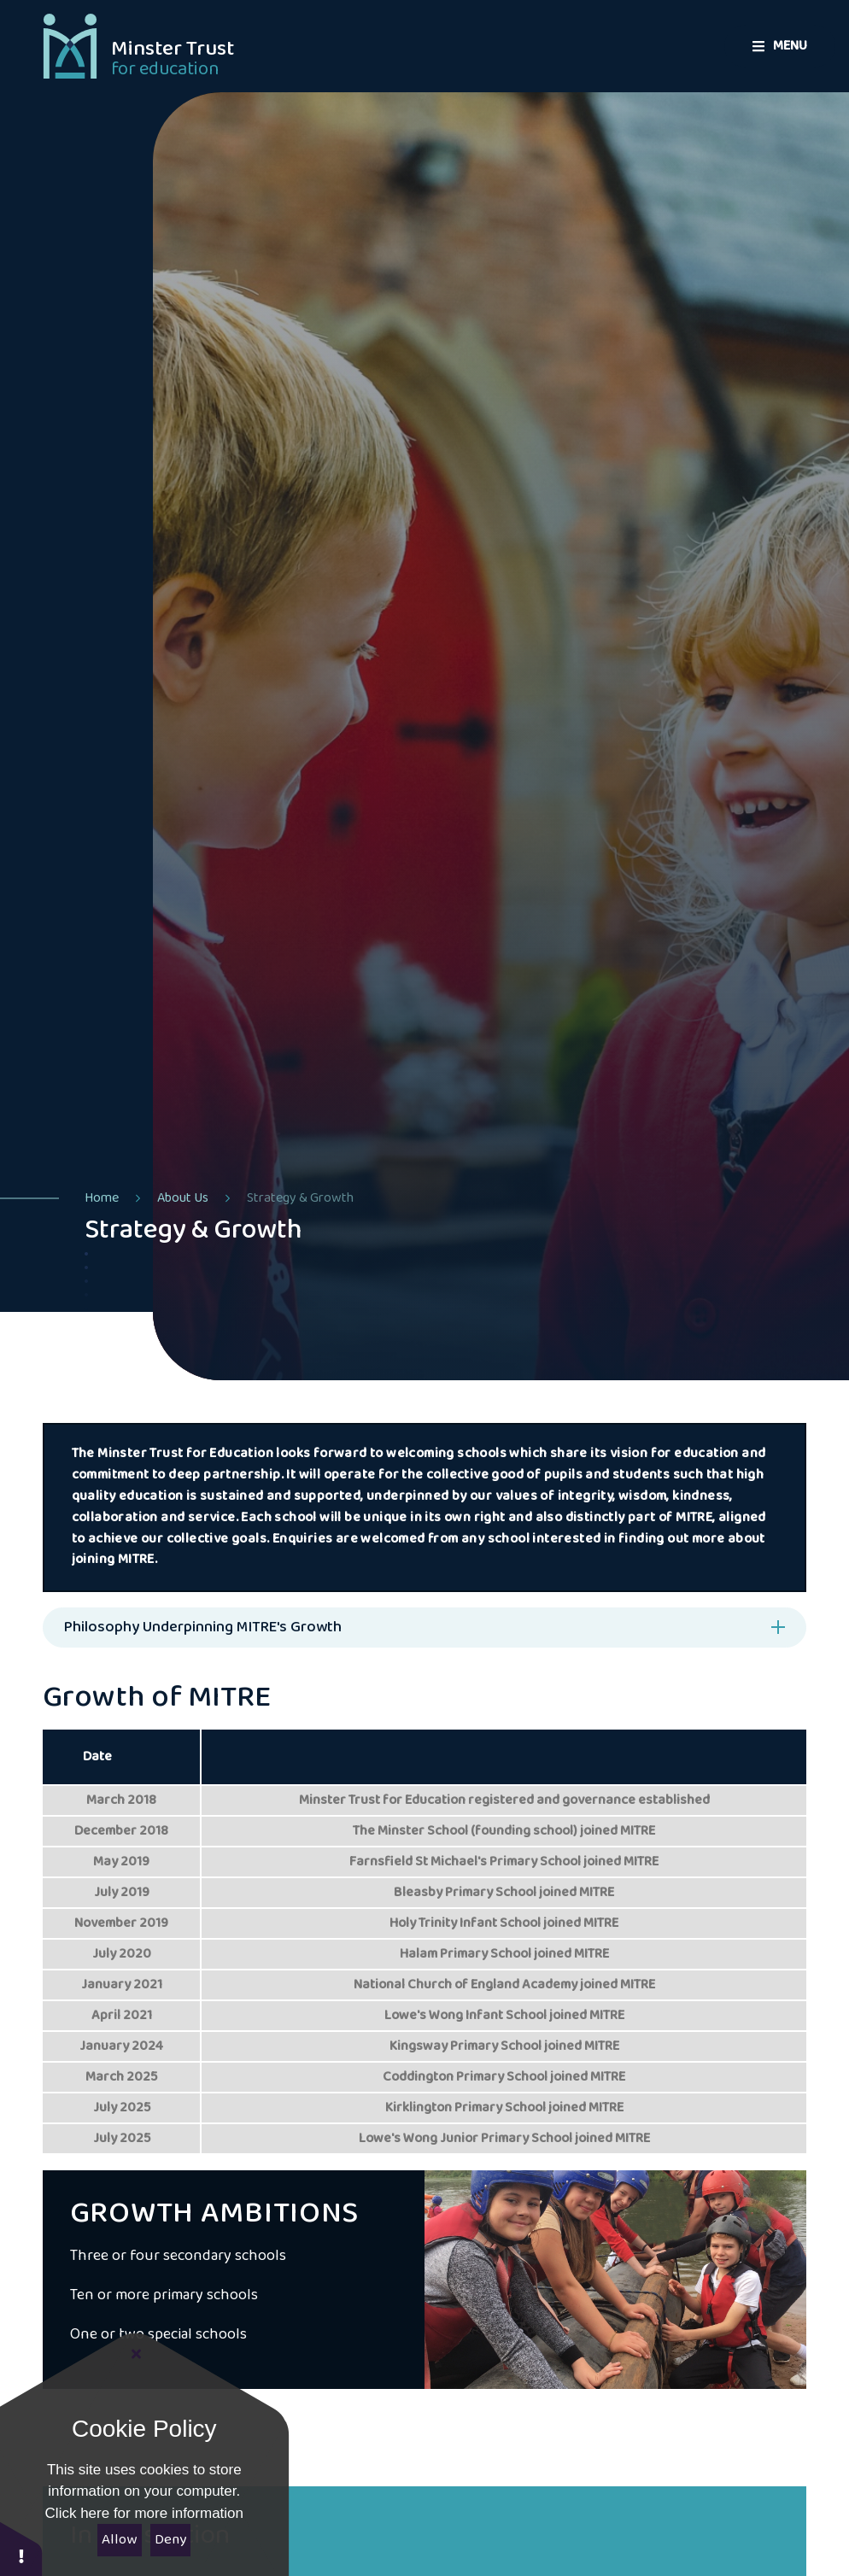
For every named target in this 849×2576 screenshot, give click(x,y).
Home (102, 1198)
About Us (182, 1198)
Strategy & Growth (300, 1198)
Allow (119, 2539)
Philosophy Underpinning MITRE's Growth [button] (203, 1627)
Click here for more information (144, 2513)
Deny (170, 2539)
